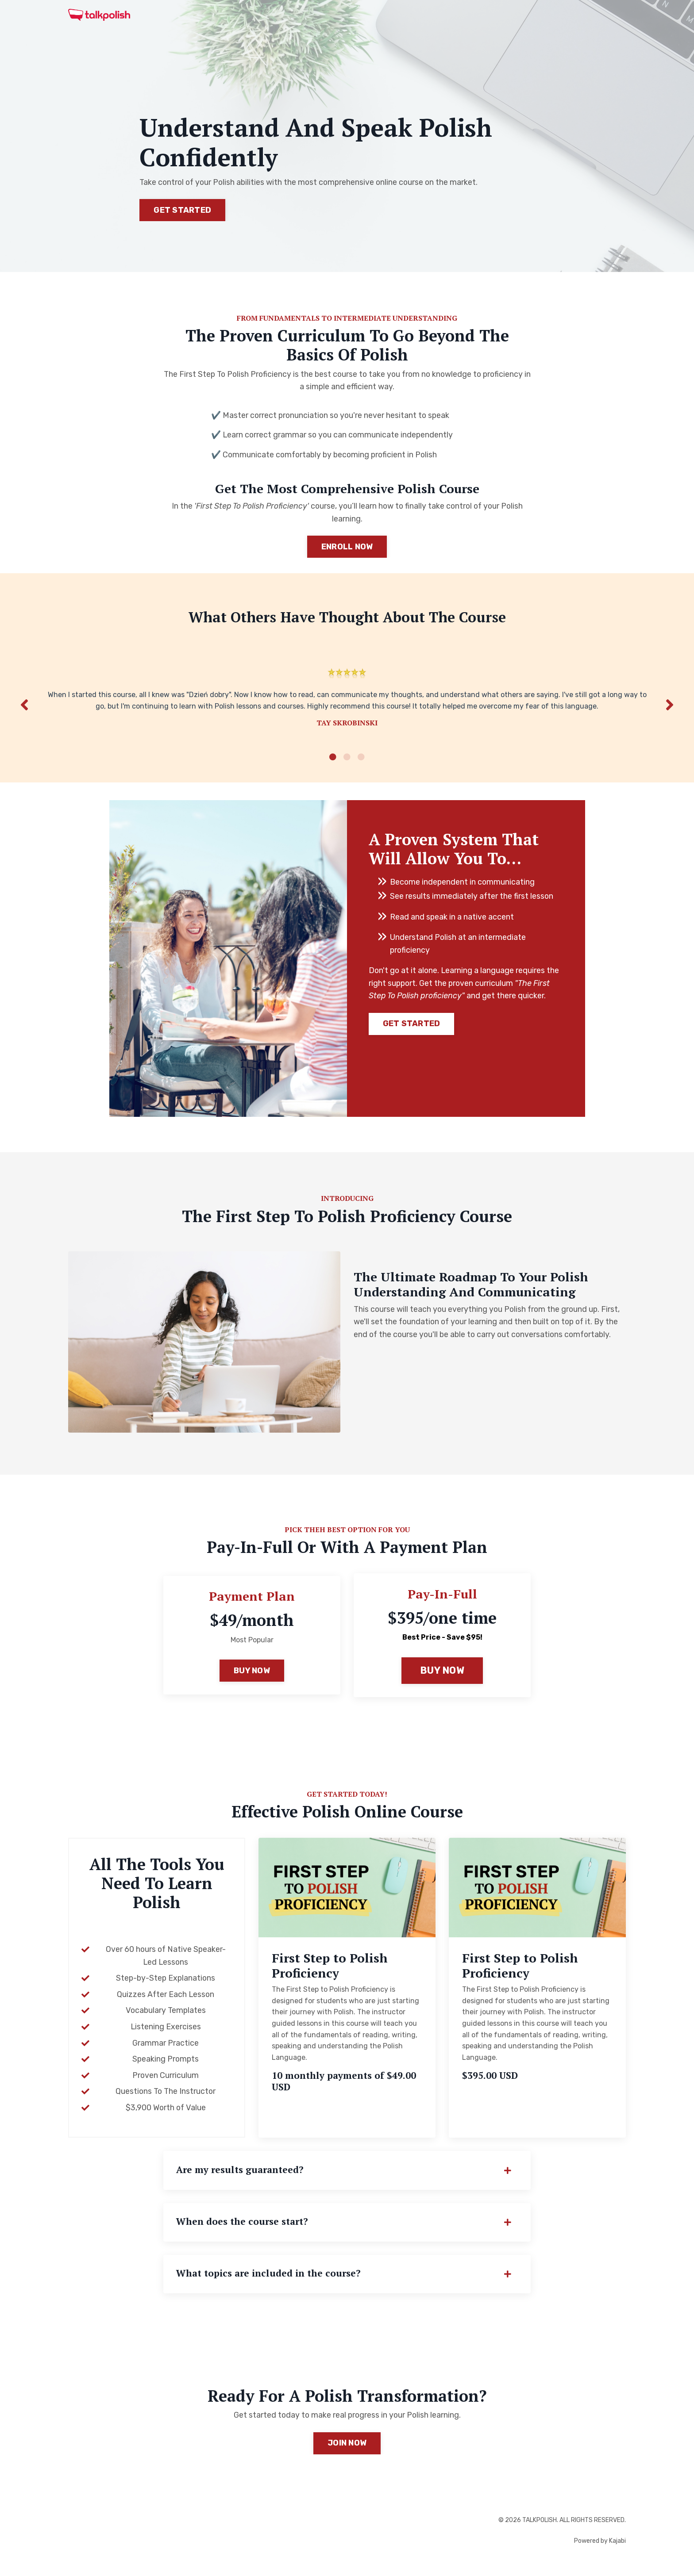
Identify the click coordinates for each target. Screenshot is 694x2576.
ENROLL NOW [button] (347, 547)
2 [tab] (347, 764)
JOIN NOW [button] (347, 2455)
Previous (24, 709)
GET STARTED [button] (182, 210)
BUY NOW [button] (252, 1679)
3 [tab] (361, 764)
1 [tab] (332, 764)
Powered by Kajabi (600, 2553)
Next (669, 709)
